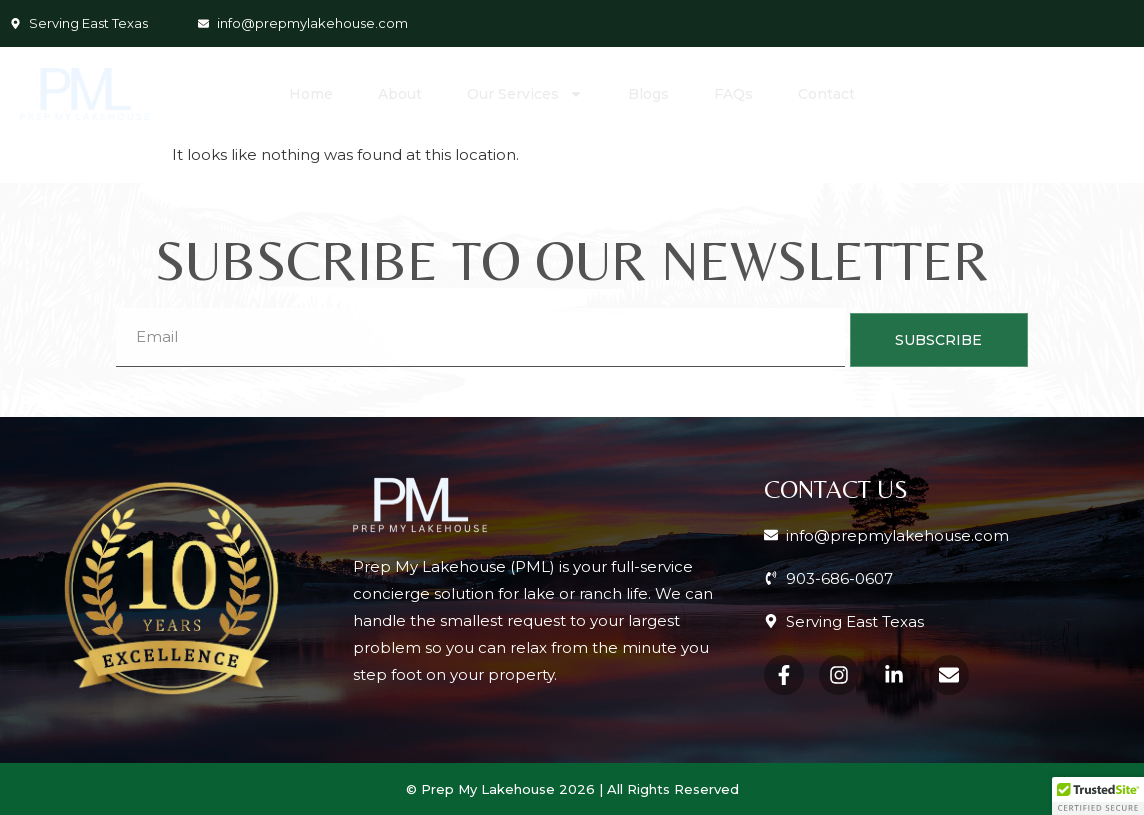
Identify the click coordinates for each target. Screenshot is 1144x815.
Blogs (648, 94)
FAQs (733, 94)
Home (311, 94)
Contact (826, 94)
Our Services (525, 94)
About (400, 94)
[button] (1098, 796)
